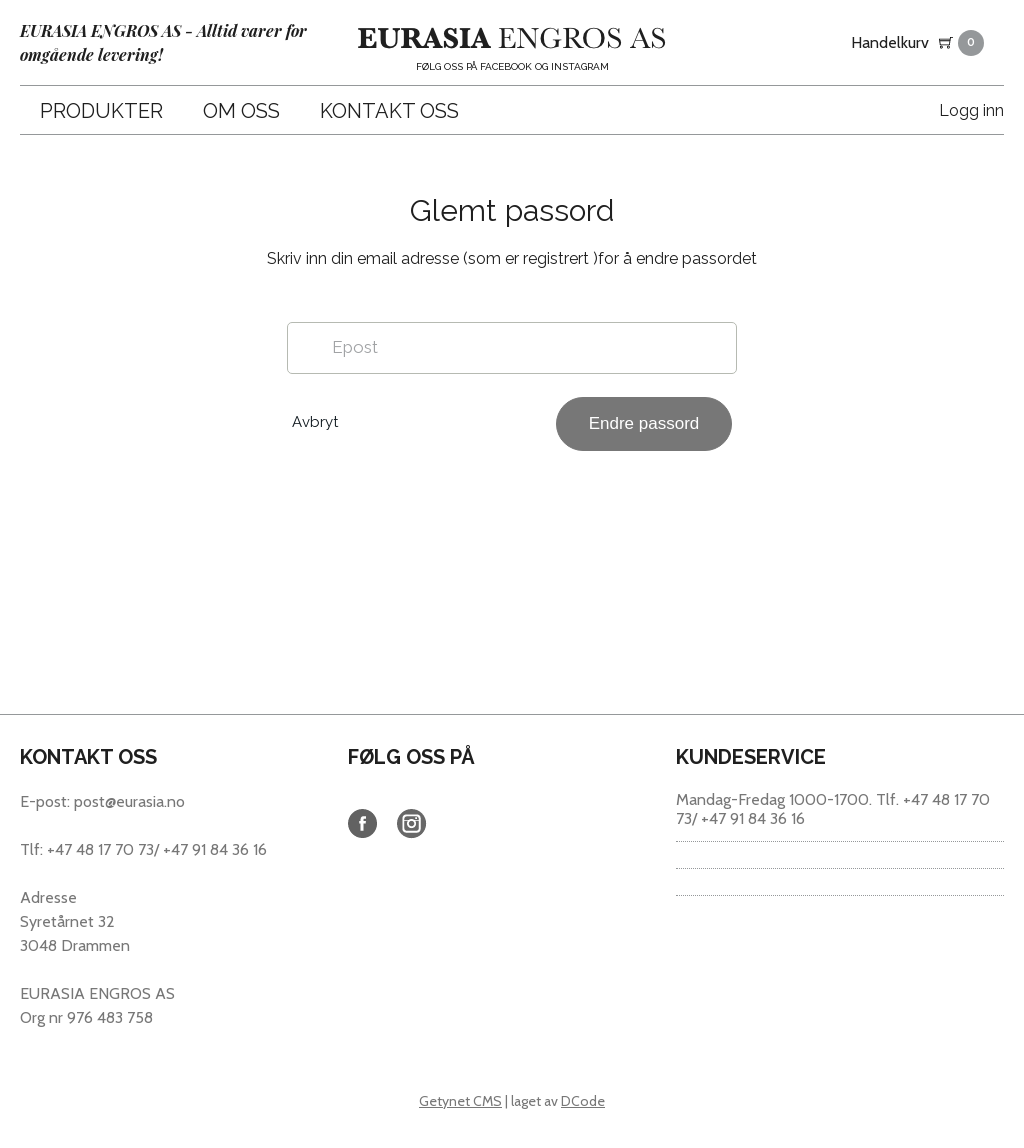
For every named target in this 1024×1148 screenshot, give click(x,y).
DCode (583, 1101)
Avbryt (315, 422)
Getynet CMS (460, 1101)
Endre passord (644, 423)
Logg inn (971, 110)
